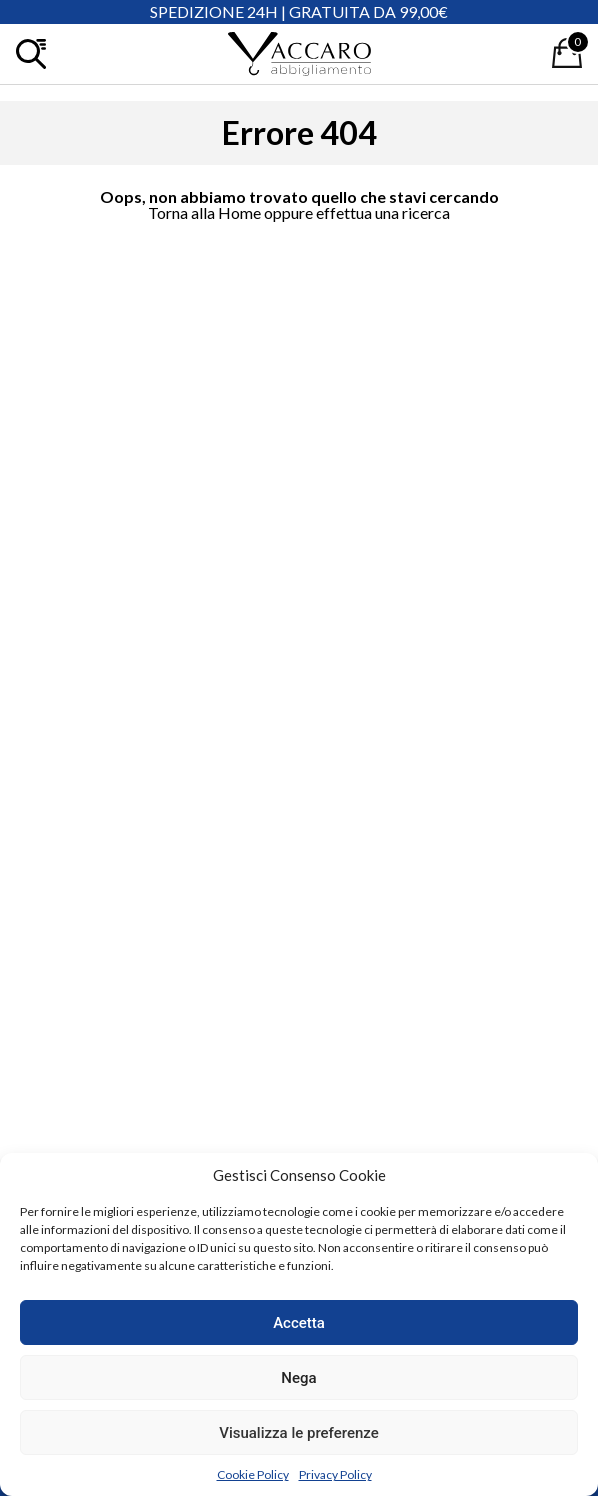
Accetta (299, 1323)
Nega (298, 1378)
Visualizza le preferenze (299, 1433)
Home (239, 212)
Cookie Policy (253, 1474)
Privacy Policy (335, 1474)
